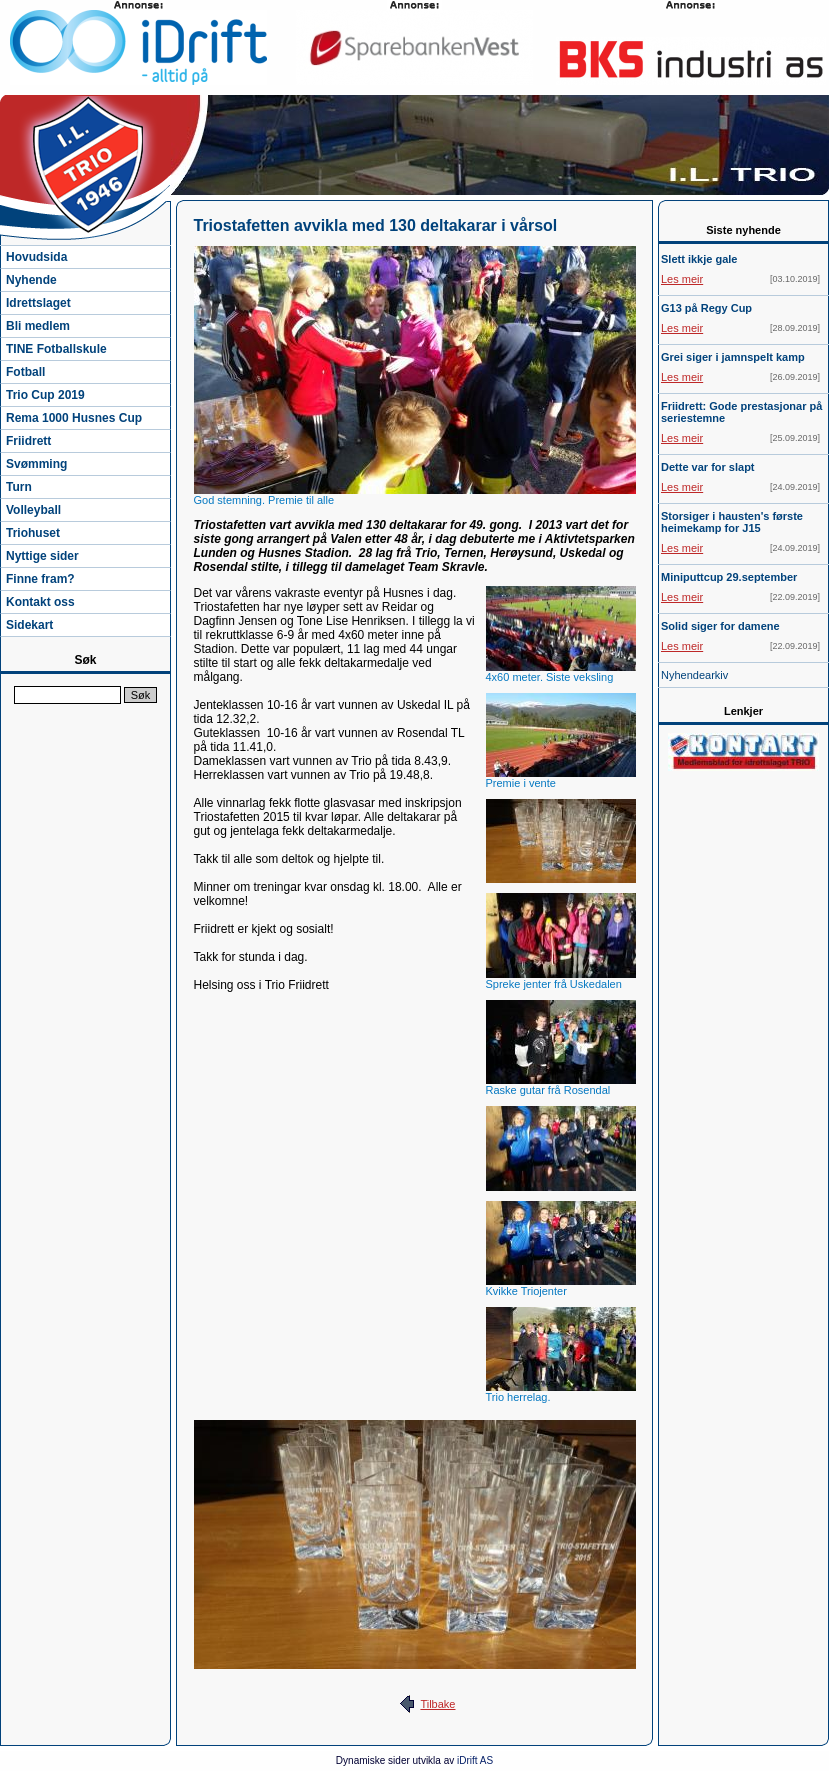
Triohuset (33, 533)
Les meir (682, 279)
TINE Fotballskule (56, 349)
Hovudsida (36, 257)
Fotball (25, 372)
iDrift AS (475, 1760)
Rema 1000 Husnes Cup (74, 418)
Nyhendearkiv (694, 675)
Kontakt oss (40, 602)
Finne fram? (40, 579)
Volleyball (33, 510)
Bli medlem (38, 326)
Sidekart (29, 625)
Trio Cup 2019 (45, 395)
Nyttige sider (42, 556)
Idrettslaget (38, 303)
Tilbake (437, 1704)
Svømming (36, 464)
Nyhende (31, 280)
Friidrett (28, 441)
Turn (19, 487)
